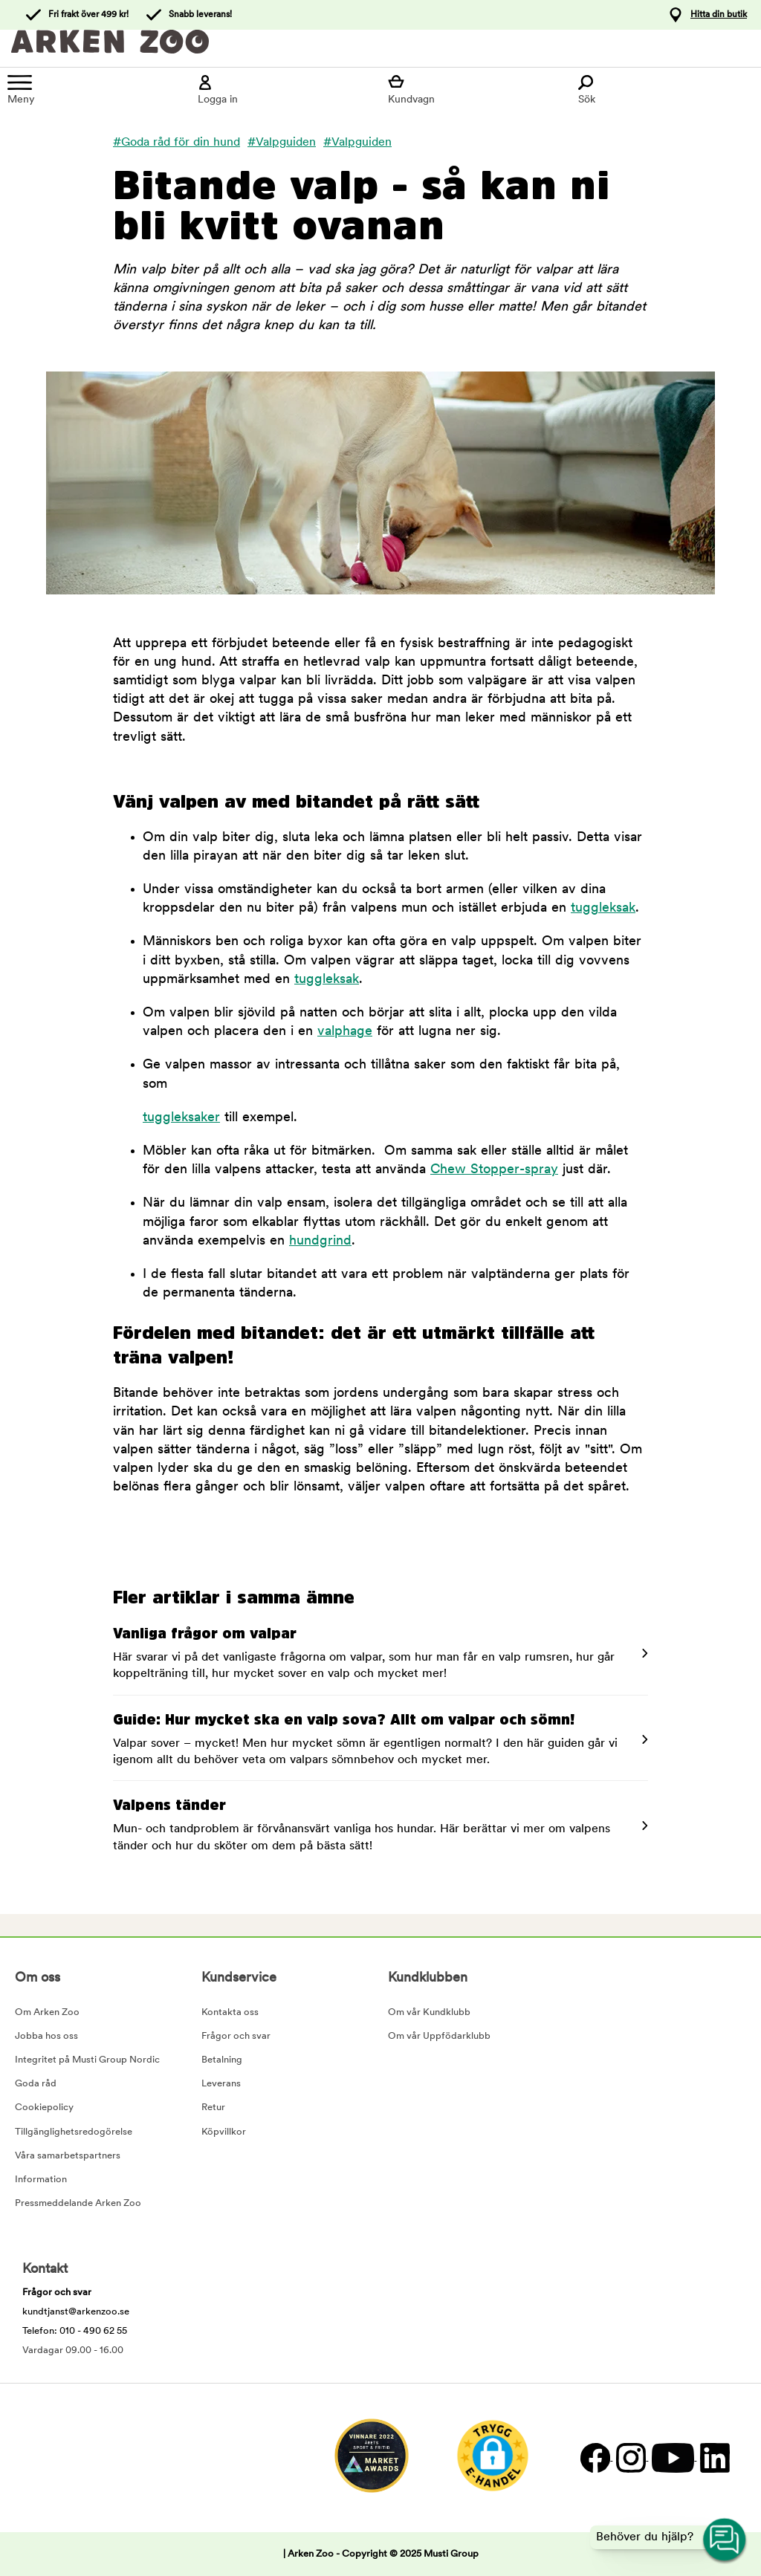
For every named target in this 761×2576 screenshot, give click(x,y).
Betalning (221, 2060)
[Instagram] (630, 2457)
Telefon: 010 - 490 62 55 (74, 2331)
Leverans (221, 2084)
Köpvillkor (223, 2132)
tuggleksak (603, 908)
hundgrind (320, 1241)
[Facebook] (594, 2457)
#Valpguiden (281, 143)
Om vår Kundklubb (429, 2012)
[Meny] (95, 90)
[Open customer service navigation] (725, 2540)
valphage (344, 1032)
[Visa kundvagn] (475, 90)
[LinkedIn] (713, 2457)
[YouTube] (672, 2457)
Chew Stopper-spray (494, 1170)
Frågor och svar (236, 2036)
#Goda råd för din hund (176, 143)
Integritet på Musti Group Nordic (87, 2060)
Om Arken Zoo (47, 2012)
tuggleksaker (181, 1118)
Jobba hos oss (46, 2036)
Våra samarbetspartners (67, 2156)
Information (41, 2179)
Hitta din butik (718, 14)
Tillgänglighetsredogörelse (73, 2132)
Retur (213, 2107)
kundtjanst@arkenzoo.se (75, 2312)
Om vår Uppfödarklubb (439, 2036)
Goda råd (35, 2084)
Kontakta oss (230, 2012)
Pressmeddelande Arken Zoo (78, 2203)
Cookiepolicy (44, 2107)
